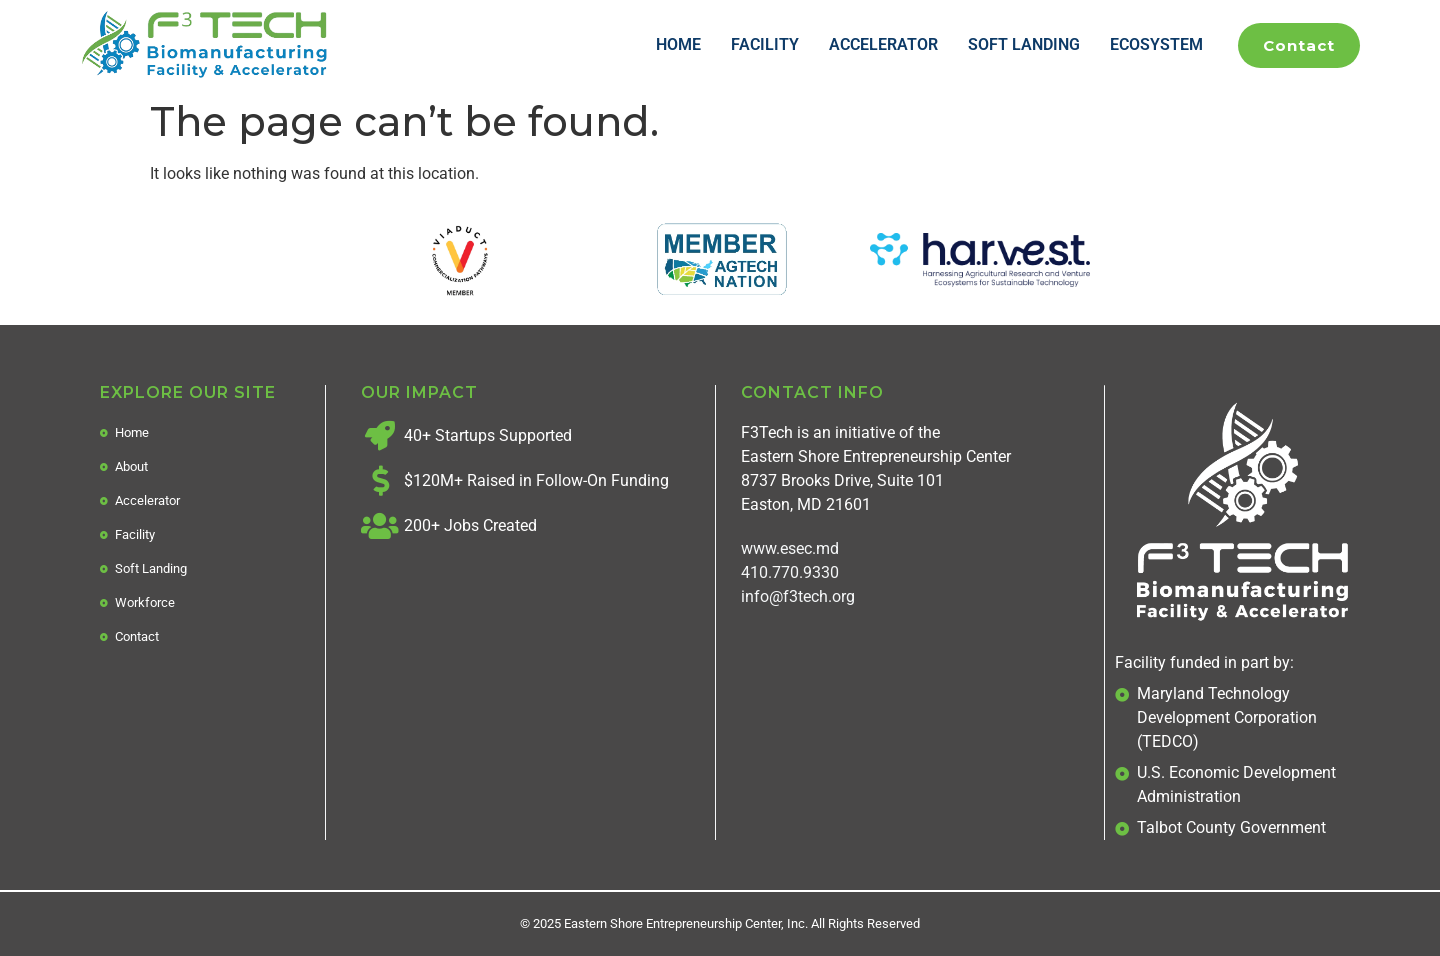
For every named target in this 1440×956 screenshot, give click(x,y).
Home (678, 44)
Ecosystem (1156, 44)
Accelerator (883, 44)
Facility (765, 44)
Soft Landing (1024, 44)
